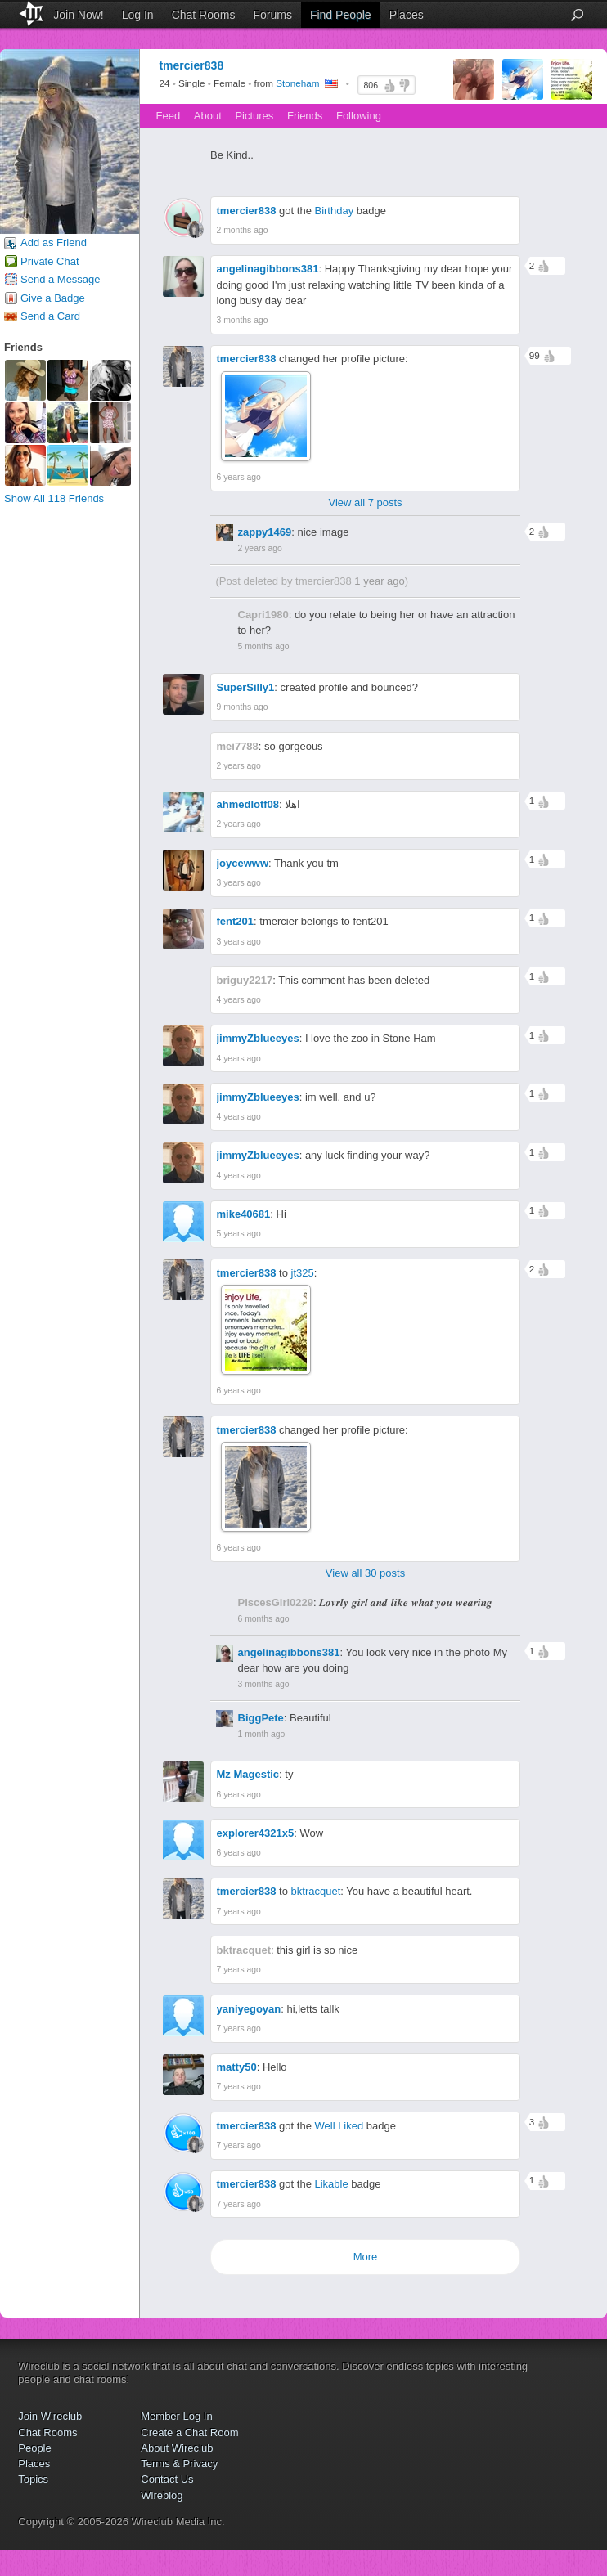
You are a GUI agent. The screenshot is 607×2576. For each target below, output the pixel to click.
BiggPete (261, 1718)
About (208, 116)
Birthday (333, 210)
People (34, 2448)
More (365, 2257)
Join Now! (78, 14)
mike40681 (244, 1214)
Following (358, 116)
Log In (138, 14)
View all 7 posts (365, 502)
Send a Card (50, 316)
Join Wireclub (50, 2416)
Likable (331, 2184)
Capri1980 (263, 614)
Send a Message (60, 279)
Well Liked (338, 2126)
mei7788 (238, 746)
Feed (168, 116)
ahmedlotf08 (248, 804)
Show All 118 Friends (54, 498)
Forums (272, 14)
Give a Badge (52, 298)
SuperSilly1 (246, 687)
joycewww (243, 863)
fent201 (235, 921)
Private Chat (49, 261)
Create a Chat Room (189, 2432)
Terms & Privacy (179, 2463)
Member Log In (176, 2416)
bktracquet (316, 1891)
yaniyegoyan (249, 2009)
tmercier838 (247, 210)
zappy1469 (265, 532)
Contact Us (167, 2479)
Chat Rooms (204, 14)
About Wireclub (177, 2448)
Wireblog (161, 2495)
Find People (340, 14)
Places (406, 14)
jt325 (302, 1273)
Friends (304, 116)
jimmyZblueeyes (258, 1038)
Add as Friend (53, 242)
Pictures (254, 116)
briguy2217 (245, 980)
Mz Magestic (248, 1774)
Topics (33, 2479)
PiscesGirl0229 (276, 1602)
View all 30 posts (365, 1573)
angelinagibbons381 (268, 269)
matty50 (237, 2067)
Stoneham (297, 84)
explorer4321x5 (256, 1833)
